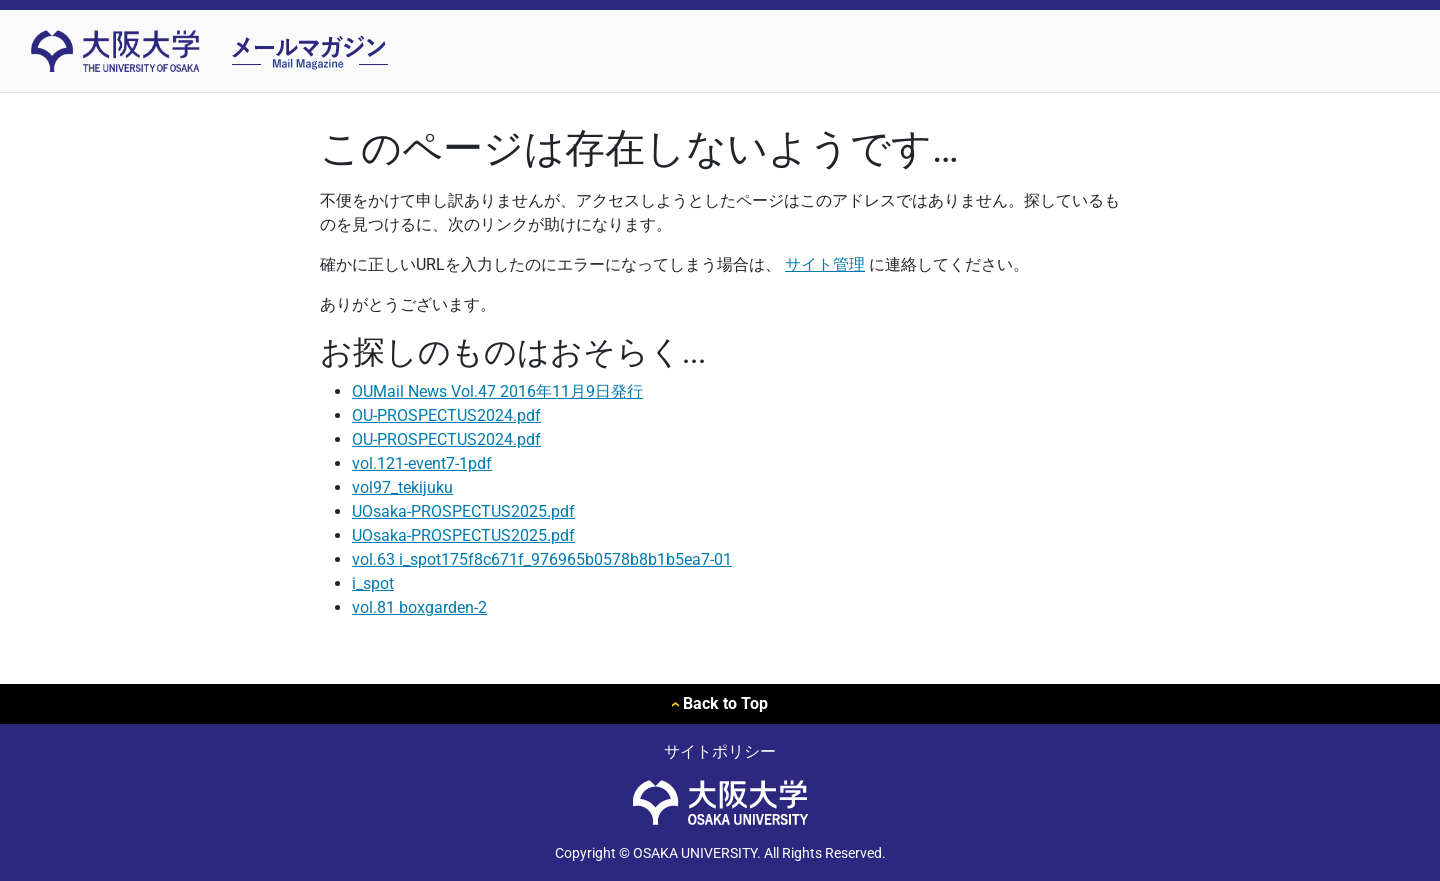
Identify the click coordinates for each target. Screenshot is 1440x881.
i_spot (373, 583)
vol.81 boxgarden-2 (419, 607)
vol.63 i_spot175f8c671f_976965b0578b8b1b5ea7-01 (542, 559)
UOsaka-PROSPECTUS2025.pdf (463, 511)
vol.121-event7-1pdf (422, 463)
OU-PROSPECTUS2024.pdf (446, 415)
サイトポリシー (720, 751)
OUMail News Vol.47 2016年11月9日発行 (497, 391)
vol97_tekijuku (402, 487)
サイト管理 (825, 264)
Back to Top (720, 703)
